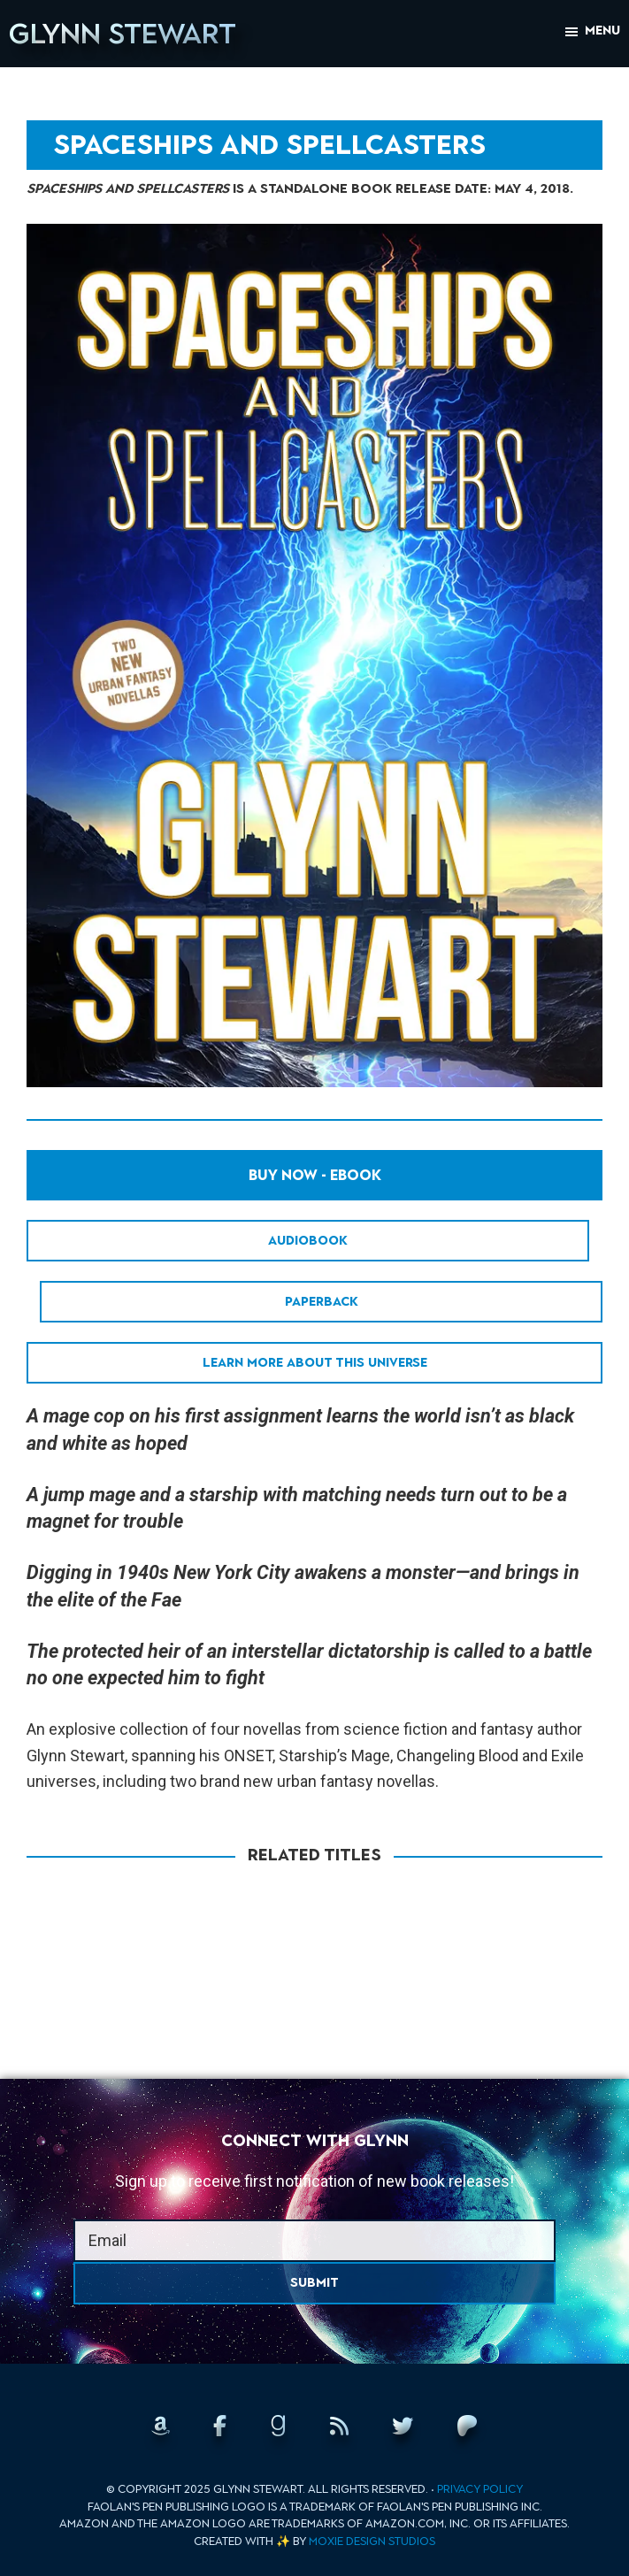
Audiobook (308, 1240)
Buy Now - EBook (315, 1175)
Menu (602, 30)
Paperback (321, 1301)
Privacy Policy (480, 2489)
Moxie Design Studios (372, 2541)
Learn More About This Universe (315, 1362)
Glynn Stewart (122, 33)
